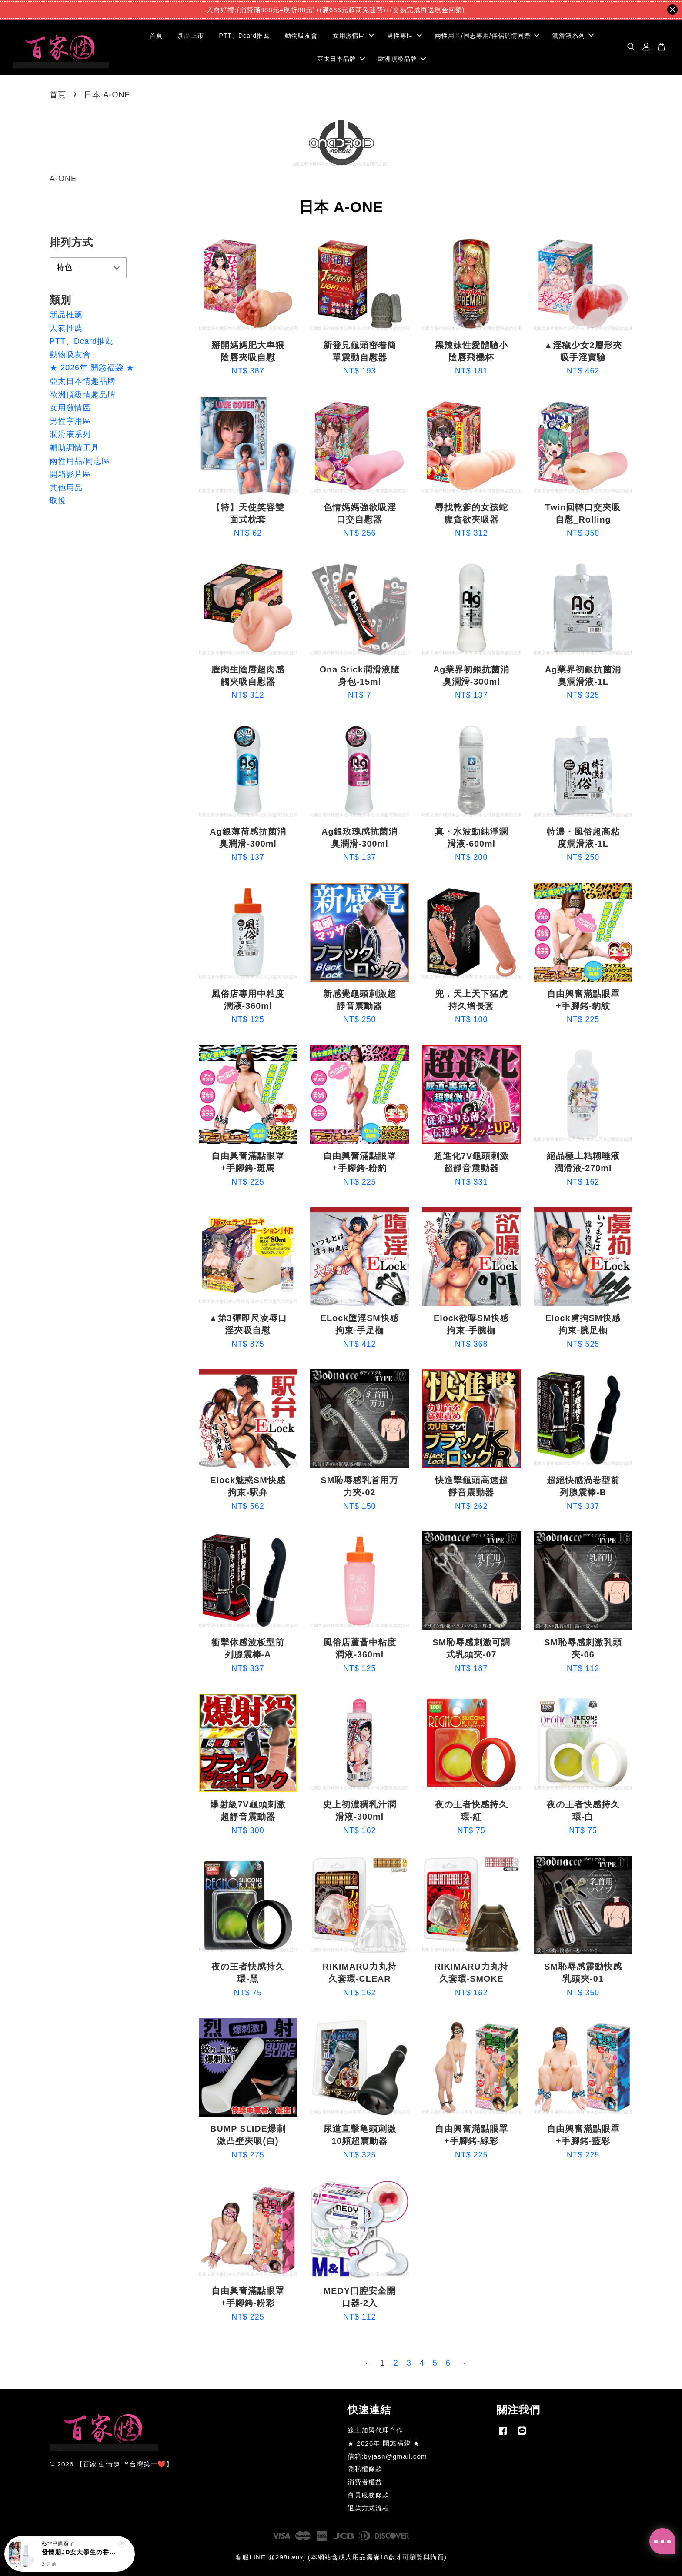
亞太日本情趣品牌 (83, 381)
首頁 (156, 35)
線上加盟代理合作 (375, 2430)
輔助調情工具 (74, 447)
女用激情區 (353, 35)
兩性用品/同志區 (80, 461)
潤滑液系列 (573, 35)
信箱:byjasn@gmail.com (387, 2456)
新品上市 (191, 35)
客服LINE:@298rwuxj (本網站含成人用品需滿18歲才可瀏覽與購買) (340, 2557)
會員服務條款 (368, 2495)
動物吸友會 (301, 35)
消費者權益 (365, 2482)
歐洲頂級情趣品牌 (83, 394)
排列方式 (71, 242)
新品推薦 (66, 314)
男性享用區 (70, 421)
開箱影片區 (70, 474)
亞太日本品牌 (341, 58)
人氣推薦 (66, 328)
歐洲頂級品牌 (402, 58)
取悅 (58, 500)
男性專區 (404, 35)
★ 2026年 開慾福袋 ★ (92, 367)
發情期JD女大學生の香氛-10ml (80, 2552)
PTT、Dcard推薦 (244, 35)
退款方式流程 (368, 2508)
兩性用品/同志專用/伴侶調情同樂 (487, 35)
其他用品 (66, 487)
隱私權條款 (365, 2469)
